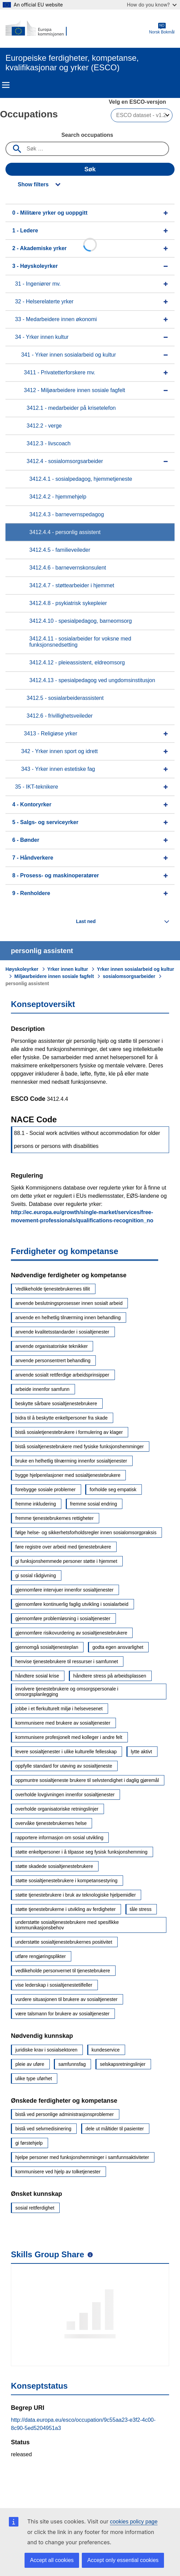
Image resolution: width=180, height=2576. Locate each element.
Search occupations (87, 135)
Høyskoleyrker (22, 969)
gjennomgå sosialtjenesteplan (46, 1647)
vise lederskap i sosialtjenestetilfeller (53, 1985)
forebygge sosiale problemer (45, 1489)
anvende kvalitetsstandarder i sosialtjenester (62, 1332)
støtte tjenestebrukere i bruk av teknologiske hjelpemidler (75, 1895)
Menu (5, 85)
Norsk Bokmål (162, 28)
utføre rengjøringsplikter (40, 1956)
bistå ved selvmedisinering (43, 2128)
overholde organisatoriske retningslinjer (57, 1809)
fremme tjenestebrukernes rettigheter (54, 1518)
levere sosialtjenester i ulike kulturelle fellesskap (66, 1751)
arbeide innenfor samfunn (42, 1389)
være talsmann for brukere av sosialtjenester (62, 2013)
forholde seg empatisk (113, 1489)
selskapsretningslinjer (123, 2064)
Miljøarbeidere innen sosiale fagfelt (54, 976)
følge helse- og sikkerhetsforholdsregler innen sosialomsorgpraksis (85, 1532)
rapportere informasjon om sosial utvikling (59, 1837)
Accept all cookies (52, 2560)
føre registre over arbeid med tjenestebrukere (63, 1547)
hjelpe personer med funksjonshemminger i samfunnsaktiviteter (82, 2157)
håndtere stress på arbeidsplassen (109, 1676)
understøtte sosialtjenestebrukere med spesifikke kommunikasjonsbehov (67, 1924)
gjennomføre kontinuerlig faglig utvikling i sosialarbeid (72, 1604)
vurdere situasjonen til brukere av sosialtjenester (66, 1999)
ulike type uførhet (33, 2078)
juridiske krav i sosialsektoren (46, 2050)
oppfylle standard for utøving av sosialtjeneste (63, 1766)
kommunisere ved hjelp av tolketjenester (58, 2171)
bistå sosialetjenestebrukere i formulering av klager (69, 1432)
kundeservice (106, 2050)
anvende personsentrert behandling (52, 1360)
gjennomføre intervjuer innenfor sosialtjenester (64, 1590)
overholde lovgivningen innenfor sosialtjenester (65, 1794)
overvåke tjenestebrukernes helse (51, 1823)
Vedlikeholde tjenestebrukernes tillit (52, 1289)
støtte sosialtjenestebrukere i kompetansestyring (66, 1880)
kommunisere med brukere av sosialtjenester (62, 1723)
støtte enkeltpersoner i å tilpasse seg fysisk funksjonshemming (81, 1852)
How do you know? (152, 5)
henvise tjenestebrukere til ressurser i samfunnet (66, 1661)
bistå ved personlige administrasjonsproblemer (64, 2114)
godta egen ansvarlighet (117, 1647)
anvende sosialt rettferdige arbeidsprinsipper (62, 1375)
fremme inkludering (35, 1504)
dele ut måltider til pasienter (115, 2128)
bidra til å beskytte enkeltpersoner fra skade (61, 1418)
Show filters (33, 184)
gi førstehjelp (29, 2143)
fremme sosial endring (93, 1504)
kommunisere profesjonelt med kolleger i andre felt (68, 1737)
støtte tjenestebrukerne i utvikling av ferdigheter (65, 1909)
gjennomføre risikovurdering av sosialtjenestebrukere (71, 1633)
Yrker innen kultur (67, 969)
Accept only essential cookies (123, 2560)
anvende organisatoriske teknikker (51, 1346)
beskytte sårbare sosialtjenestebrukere (56, 1403)
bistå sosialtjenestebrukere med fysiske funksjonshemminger (79, 1446)
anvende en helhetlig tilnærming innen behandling (68, 1317)
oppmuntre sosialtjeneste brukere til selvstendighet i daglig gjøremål (87, 1780)
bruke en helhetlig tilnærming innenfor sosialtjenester (71, 1461)
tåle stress (141, 1909)
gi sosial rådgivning (35, 1575)
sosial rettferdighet (34, 2208)
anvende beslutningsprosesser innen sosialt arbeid (68, 1303)
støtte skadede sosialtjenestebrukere (54, 1866)
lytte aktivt (141, 1751)
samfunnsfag (72, 2064)
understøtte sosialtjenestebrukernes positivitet (63, 1942)
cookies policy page (134, 2521)
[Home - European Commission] (38, 28)
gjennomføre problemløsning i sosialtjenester (62, 1618)
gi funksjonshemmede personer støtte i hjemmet (66, 1561)
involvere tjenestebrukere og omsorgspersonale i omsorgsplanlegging (66, 1691)
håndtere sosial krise (37, 1676)
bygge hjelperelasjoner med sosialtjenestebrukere (67, 1475)
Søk (89, 169)
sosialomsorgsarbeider (129, 976)
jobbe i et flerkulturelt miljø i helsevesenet (59, 1708)
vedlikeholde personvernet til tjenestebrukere (62, 1970)
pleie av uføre (29, 2064)
